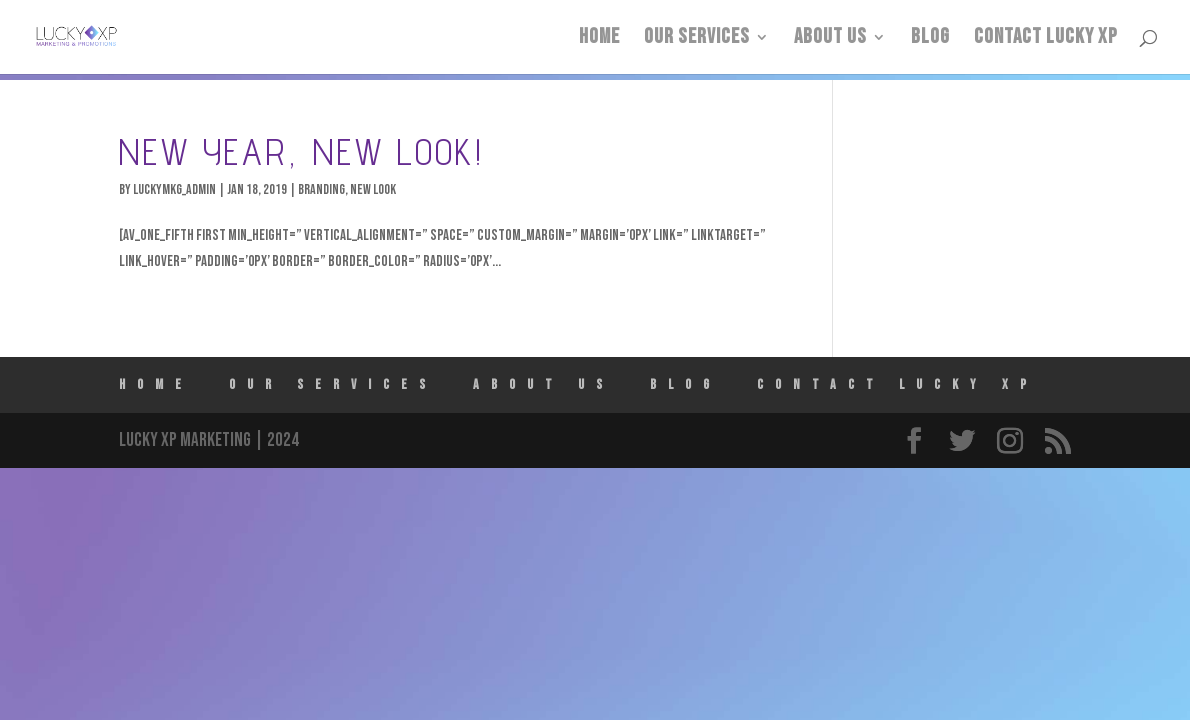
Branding (321, 189)
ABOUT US (830, 39)
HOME (599, 39)
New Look (373, 189)
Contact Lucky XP (1046, 39)
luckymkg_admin (174, 189)
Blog (930, 39)
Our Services (697, 39)
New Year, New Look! (301, 151)
